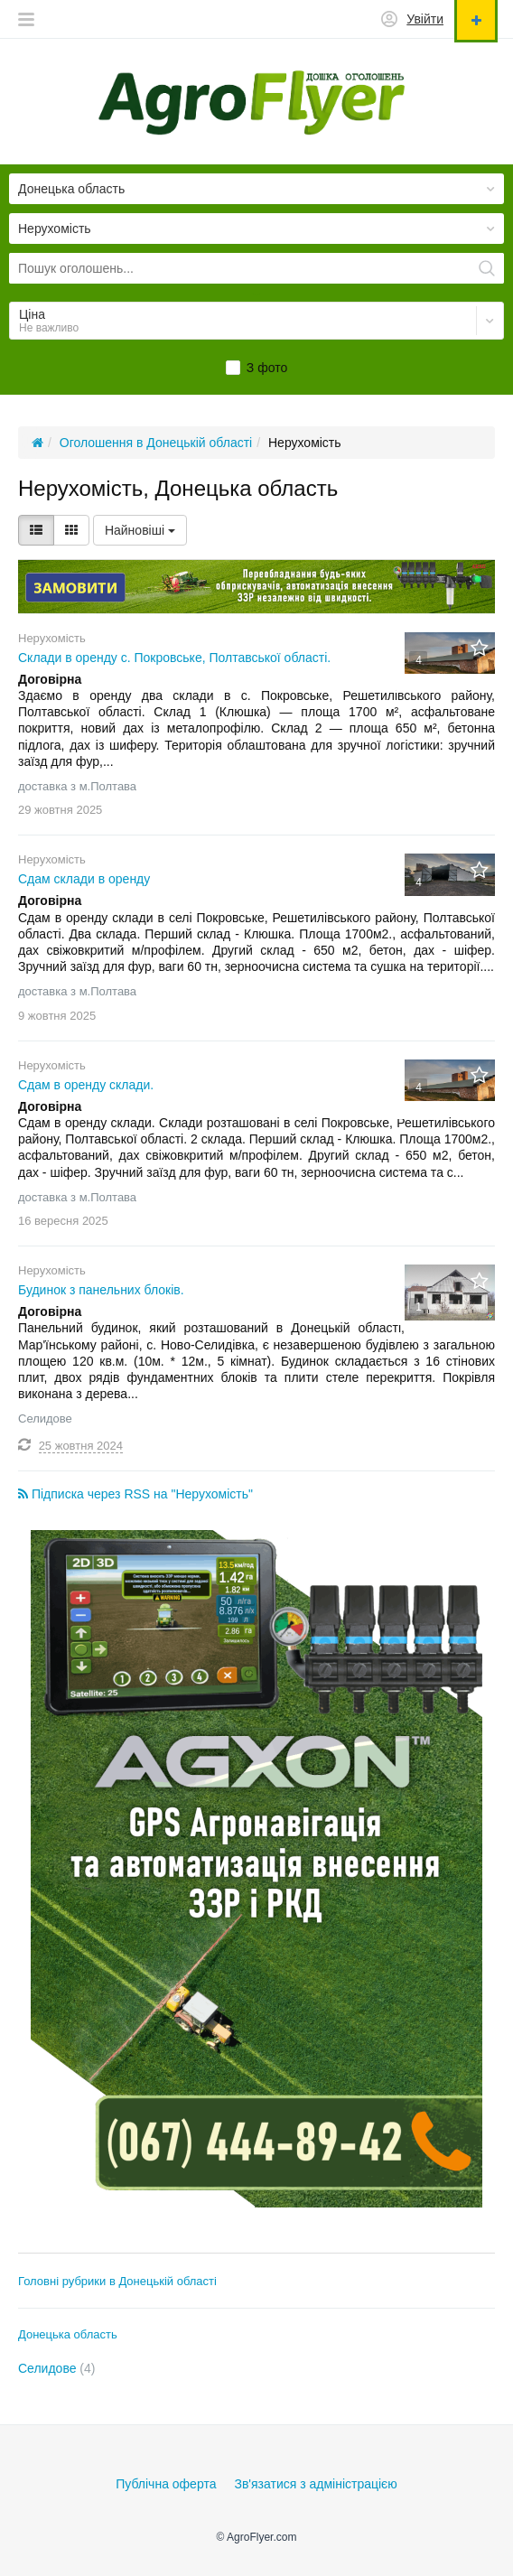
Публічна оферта (166, 2484)
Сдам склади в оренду (84, 879)
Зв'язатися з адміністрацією (315, 2484)
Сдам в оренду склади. (86, 1085)
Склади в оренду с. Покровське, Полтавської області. (174, 657)
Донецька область (67, 2334)
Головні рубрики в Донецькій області (117, 2281)
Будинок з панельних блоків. (101, 1290)
